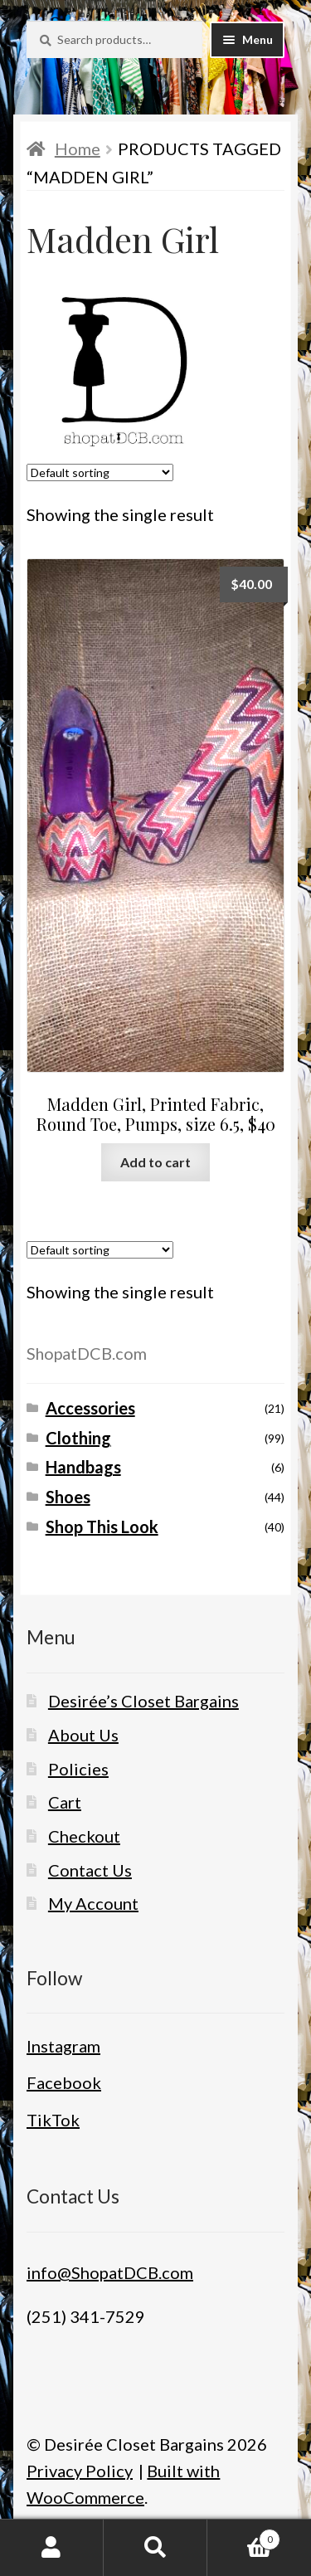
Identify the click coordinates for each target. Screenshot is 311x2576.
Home (77, 148)
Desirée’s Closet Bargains (143, 1701)
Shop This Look (102, 1526)
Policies (78, 1769)
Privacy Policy (80, 2471)
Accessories (90, 1408)
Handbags (83, 1467)
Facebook (64, 2082)
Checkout (84, 1836)
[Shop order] (100, 472)
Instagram (63, 2046)
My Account (93, 1903)
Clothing (78, 1438)
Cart (64, 1802)
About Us (83, 1735)
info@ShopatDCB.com (110, 2272)
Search (155, 2548)
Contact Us (90, 1870)
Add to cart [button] (155, 1162)
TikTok (53, 2120)
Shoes (68, 1497)
